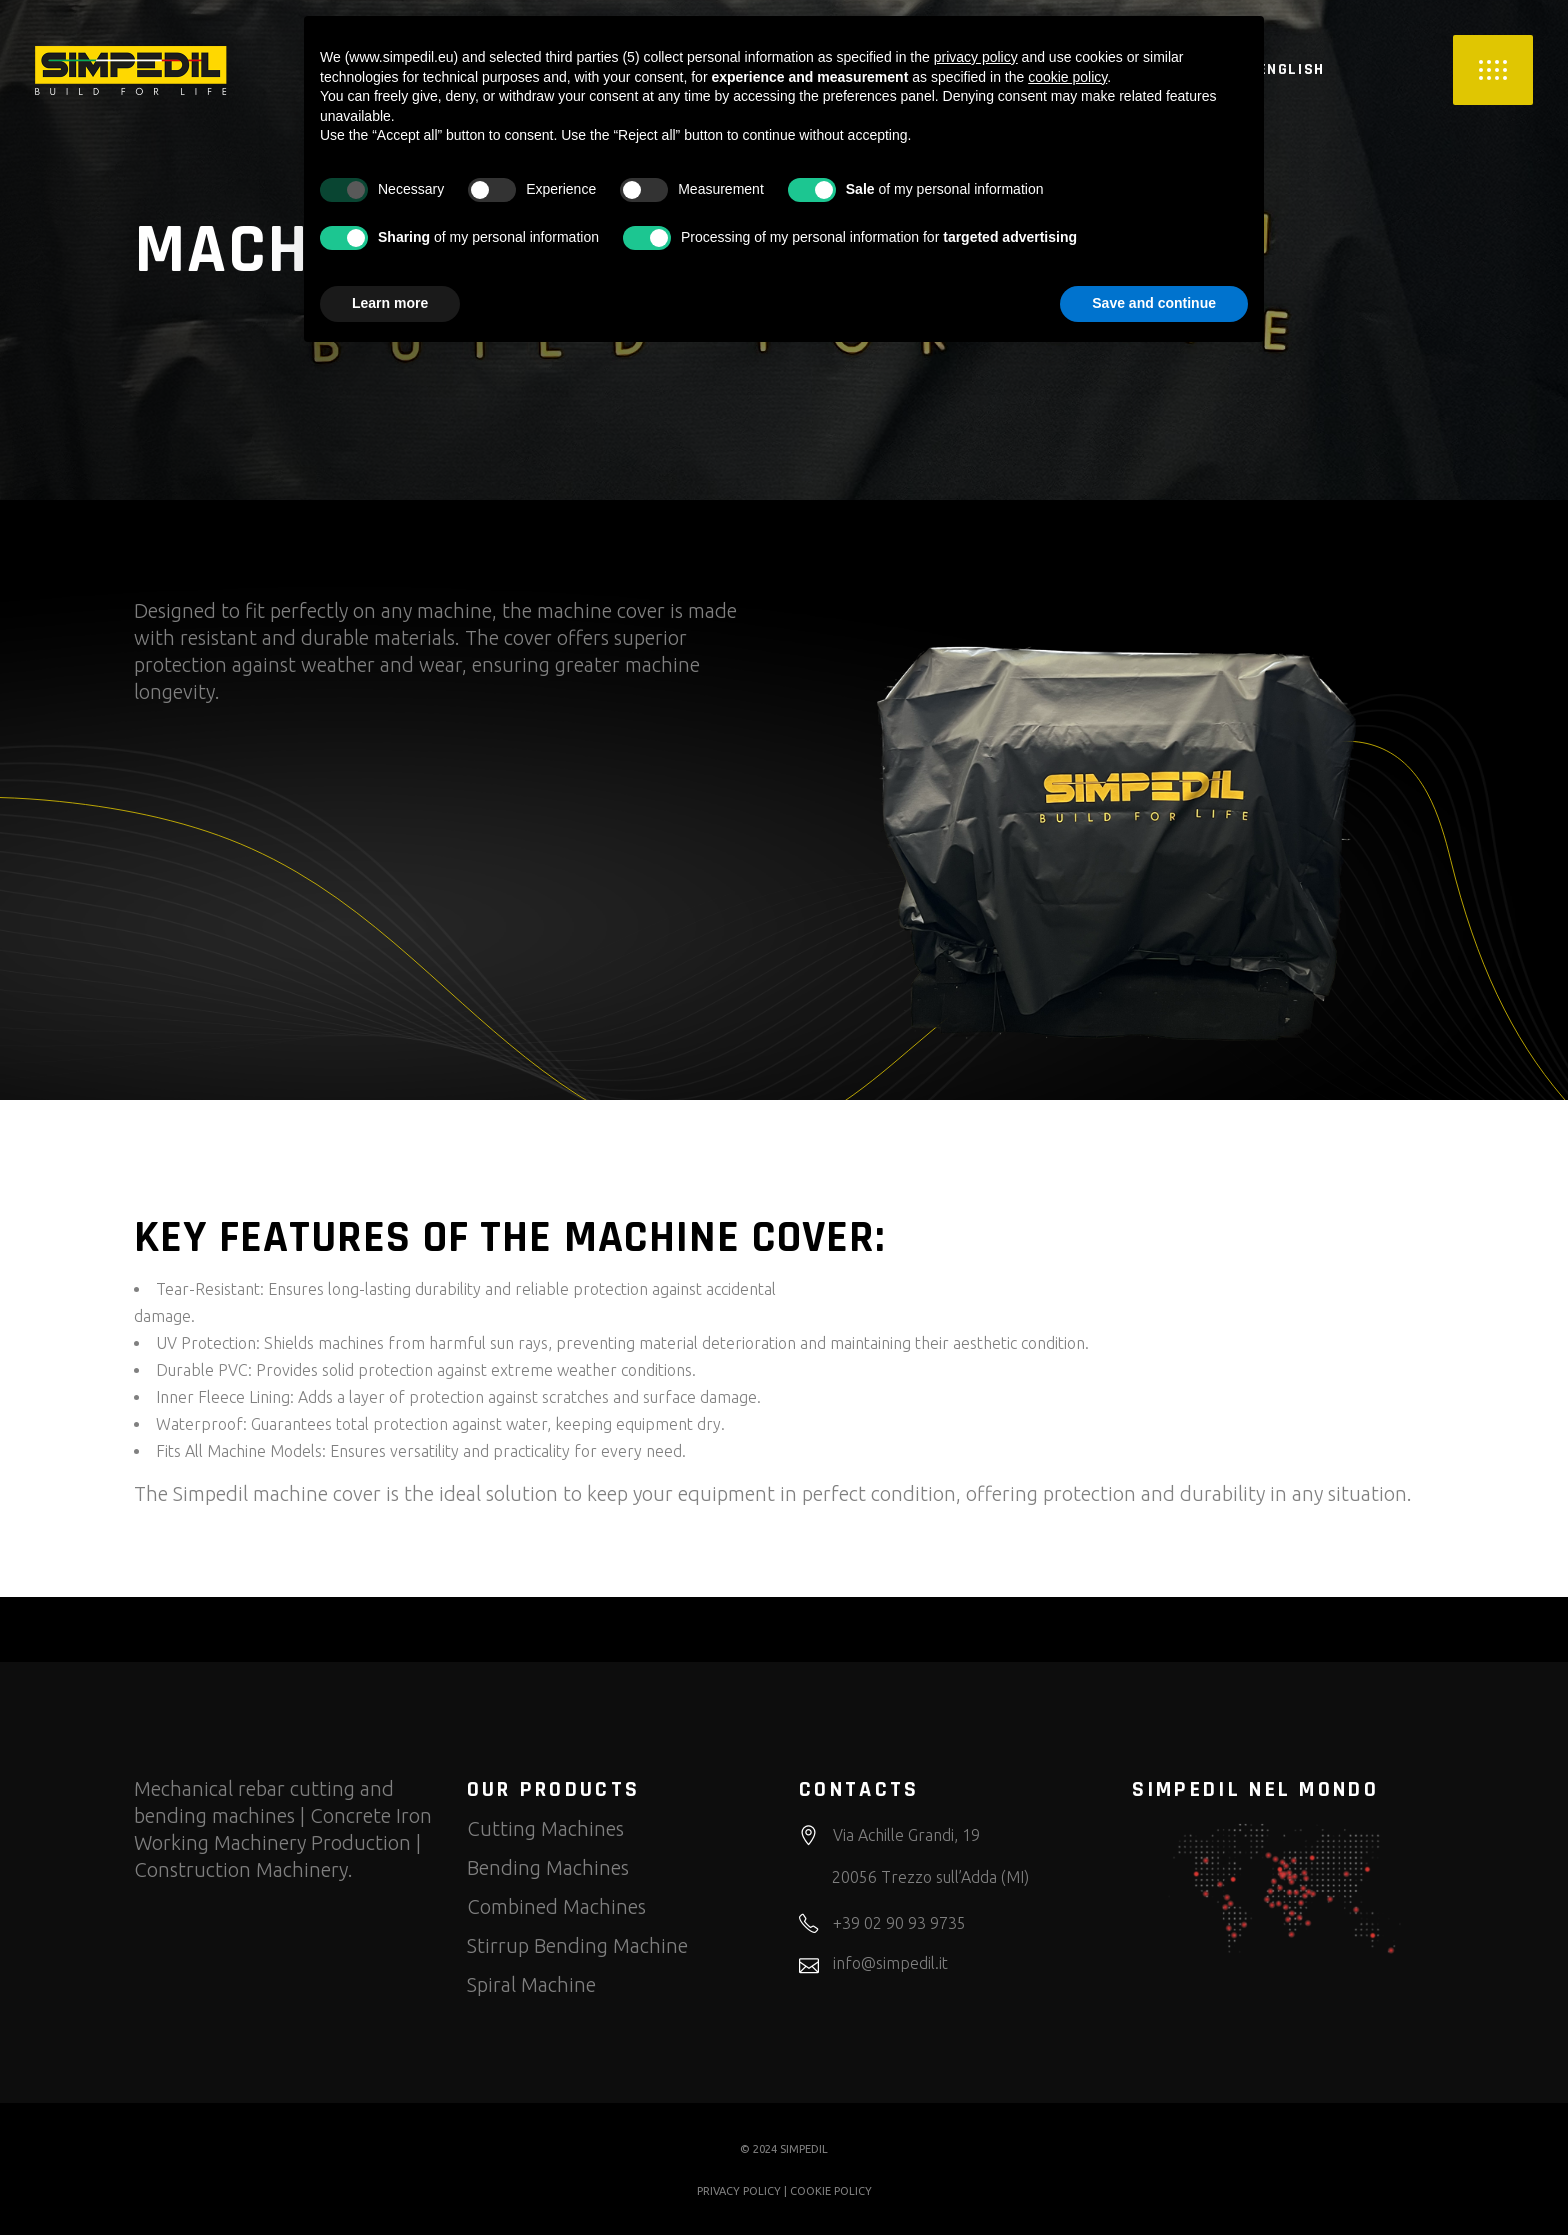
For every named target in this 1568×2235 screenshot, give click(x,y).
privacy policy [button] (976, 57)
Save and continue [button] (1154, 303)
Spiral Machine (531, 1984)
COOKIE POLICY (831, 2191)
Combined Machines (556, 1906)
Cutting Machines (545, 1828)
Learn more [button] (390, 303)
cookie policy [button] (1067, 77)
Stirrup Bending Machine (577, 1945)
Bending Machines (548, 1867)
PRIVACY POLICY (739, 2191)
